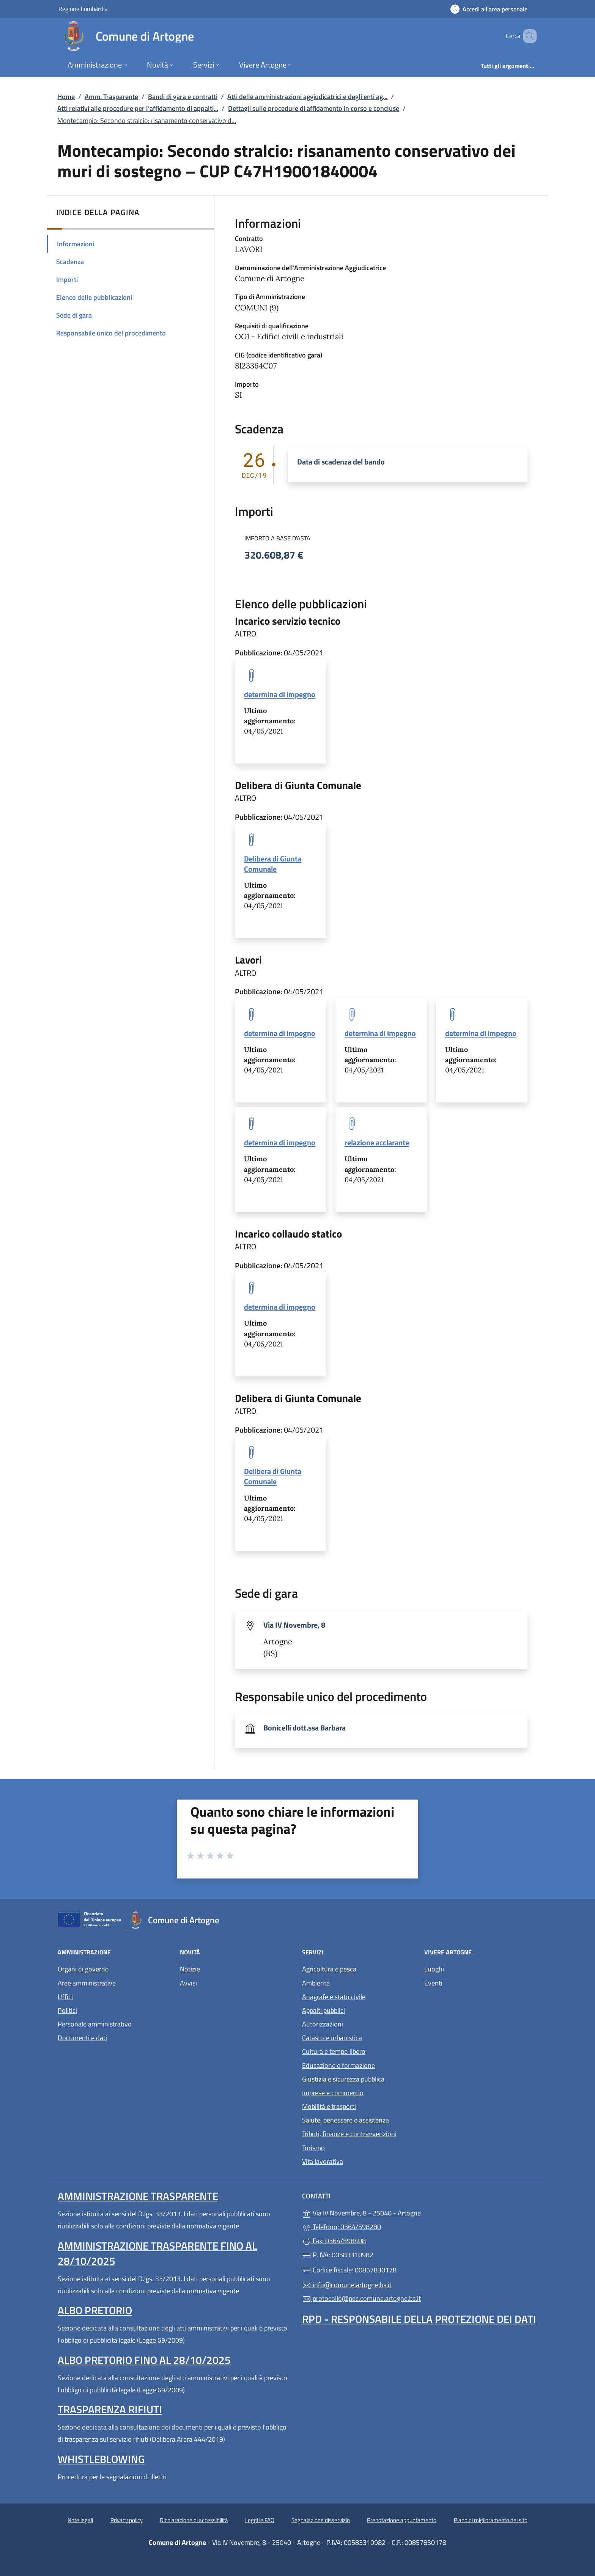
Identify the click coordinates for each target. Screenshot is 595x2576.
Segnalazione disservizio (320, 2520)
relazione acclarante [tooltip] (377, 1142)
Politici (67, 2010)
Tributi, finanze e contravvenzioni (349, 2134)
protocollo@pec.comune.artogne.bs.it (361, 2298)
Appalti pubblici (323, 2010)
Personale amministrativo (95, 2024)
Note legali (80, 2520)
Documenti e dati (82, 2038)
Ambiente (316, 1983)
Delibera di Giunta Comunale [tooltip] (272, 864)
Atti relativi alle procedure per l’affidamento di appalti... (137, 108)
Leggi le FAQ (259, 2520)
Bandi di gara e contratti (182, 96)
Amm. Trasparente (111, 96)
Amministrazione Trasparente (138, 2196)
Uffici (65, 1997)
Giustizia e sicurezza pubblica (343, 2079)
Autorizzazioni (322, 2024)
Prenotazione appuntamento (401, 2520)
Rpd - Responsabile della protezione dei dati (419, 2319)
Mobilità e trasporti (329, 2106)
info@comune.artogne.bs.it (347, 2285)
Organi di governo (83, 1969)
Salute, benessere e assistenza (345, 2120)
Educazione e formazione (338, 2065)
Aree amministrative (87, 1983)
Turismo (313, 2148)
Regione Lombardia (83, 8)
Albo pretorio (95, 2310)
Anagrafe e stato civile (333, 1997)
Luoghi (434, 1969)
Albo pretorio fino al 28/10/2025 (144, 2360)
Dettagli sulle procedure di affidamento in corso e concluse (313, 108)
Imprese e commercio (333, 2093)
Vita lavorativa (322, 2161)
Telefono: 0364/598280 (341, 2227)
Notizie (190, 1969)
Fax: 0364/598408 (334, 2241)
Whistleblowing (101, 2459)
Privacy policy (126, 2520)
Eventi (433, 1983)
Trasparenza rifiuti (110, 2409)
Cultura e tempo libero (333, 2051)
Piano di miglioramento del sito (490, 2520)
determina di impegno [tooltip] (279, 694)
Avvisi (188, 1983)
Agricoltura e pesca (329, 1969)
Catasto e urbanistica (332, 2038)
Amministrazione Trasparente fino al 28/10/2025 (157, 2253)
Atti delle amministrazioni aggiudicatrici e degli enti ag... (307, 96)
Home (66, 96)
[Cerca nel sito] (527, 36)
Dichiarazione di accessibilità (194, 2520)
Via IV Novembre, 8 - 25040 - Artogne (396, 2212)
